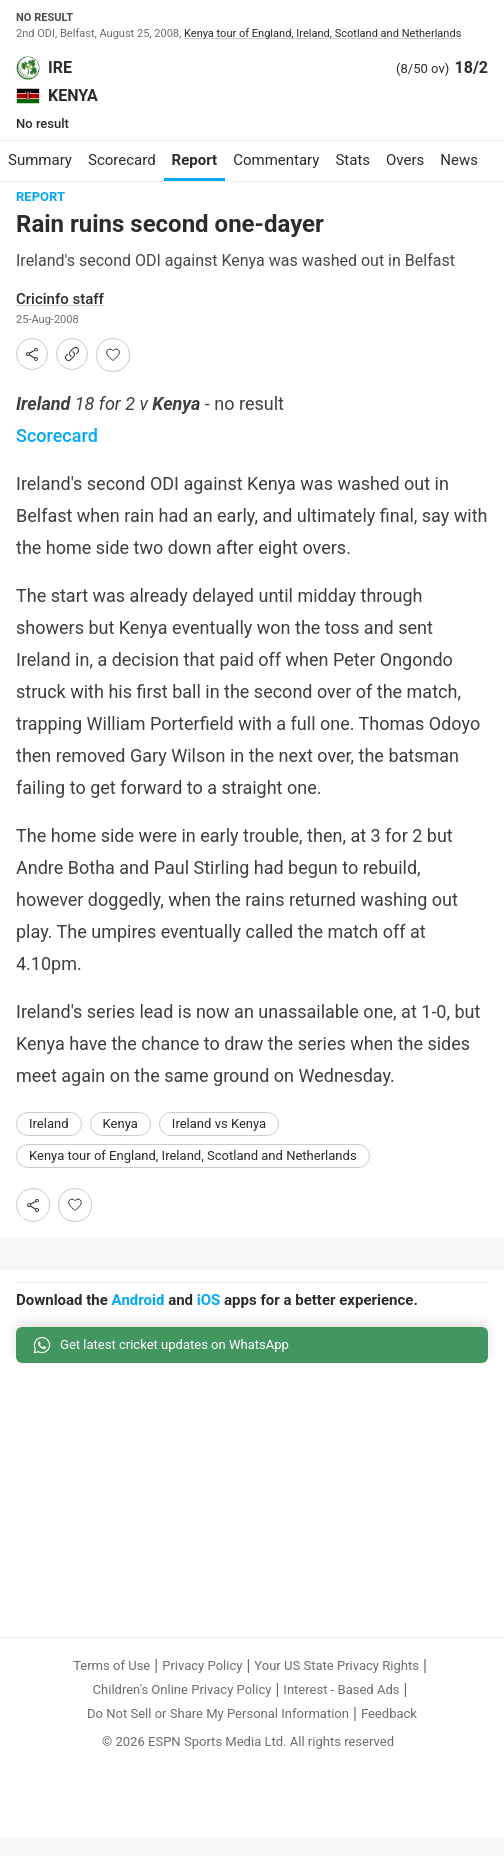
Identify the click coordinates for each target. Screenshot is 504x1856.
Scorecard (57, 435)
